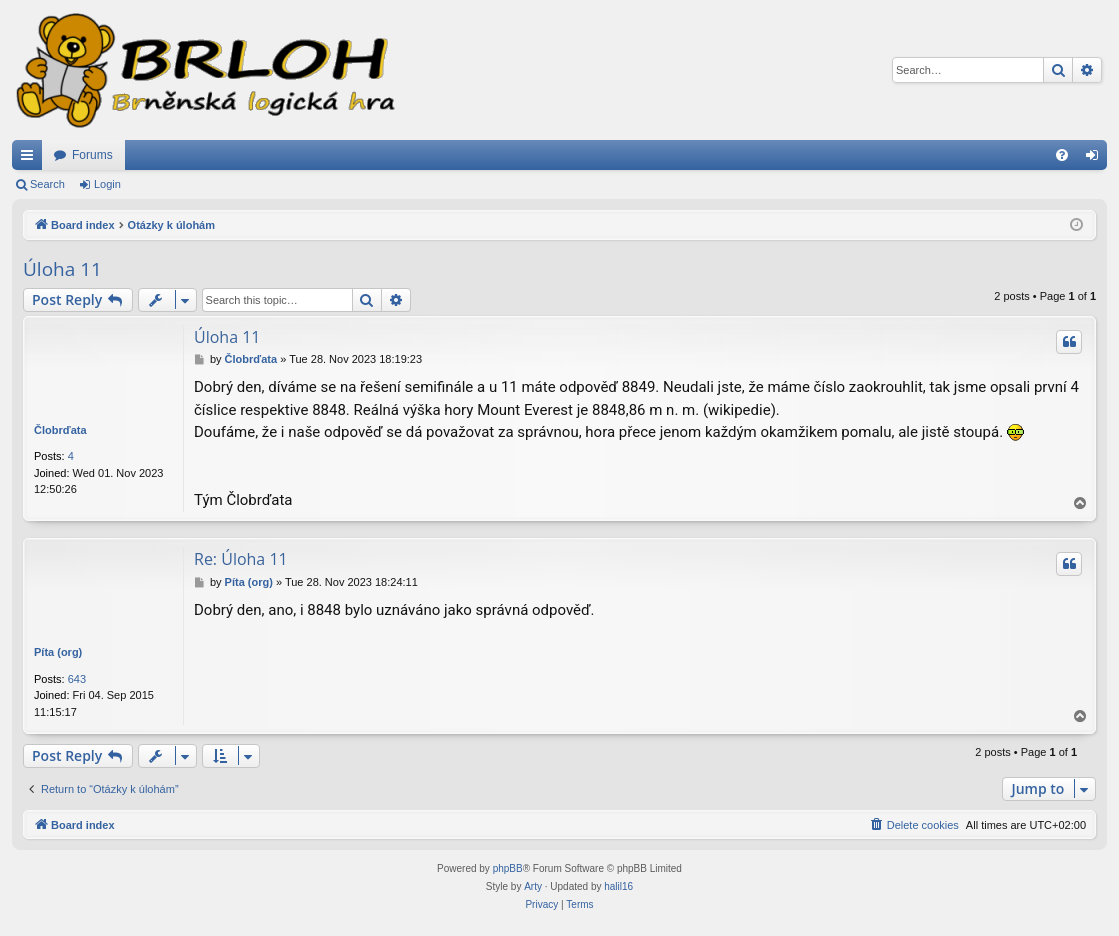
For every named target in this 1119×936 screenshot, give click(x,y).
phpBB (508, 868)
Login (107, 184)
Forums (92, 155)
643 (77, 679)
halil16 (618, 886)
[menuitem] (1062, 155)
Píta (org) (58, 652)
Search (47, 184)
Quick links (31, 159)
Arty (533, 886)
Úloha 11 (62, 269)
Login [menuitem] (1096, 159)
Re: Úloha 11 (241, 559)
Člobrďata (60, 430)
